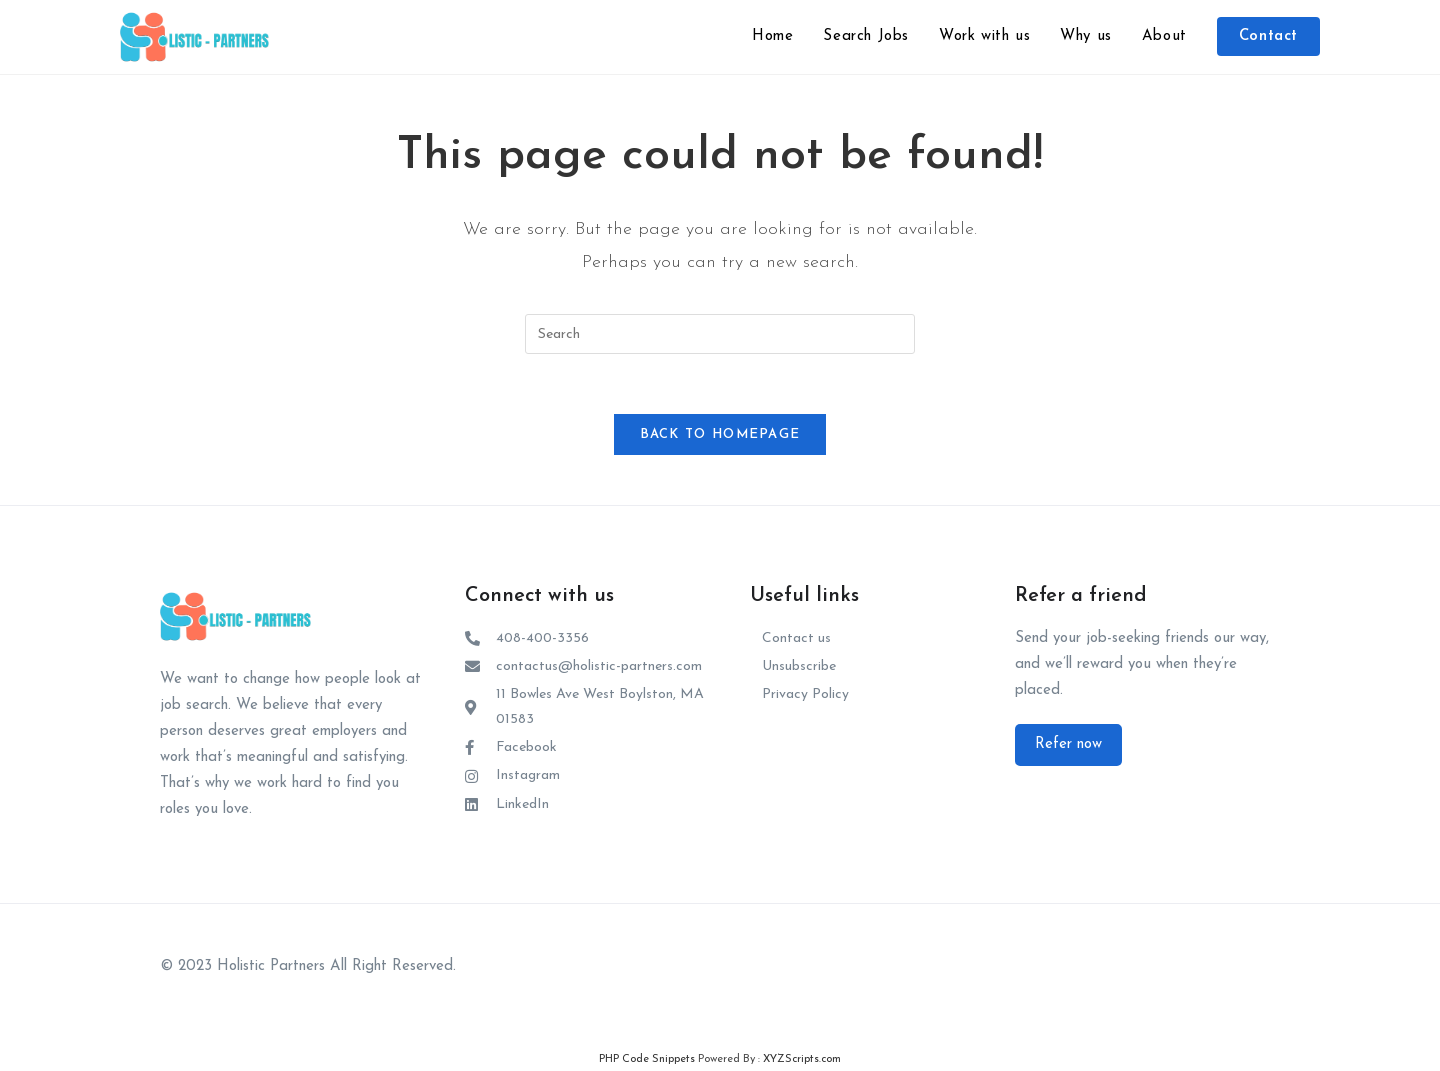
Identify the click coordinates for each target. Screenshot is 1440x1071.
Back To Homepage (720, 434)
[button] (1068, 745)
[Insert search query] (720, 334)
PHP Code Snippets (647, 1060)
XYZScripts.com (802, 1060)
